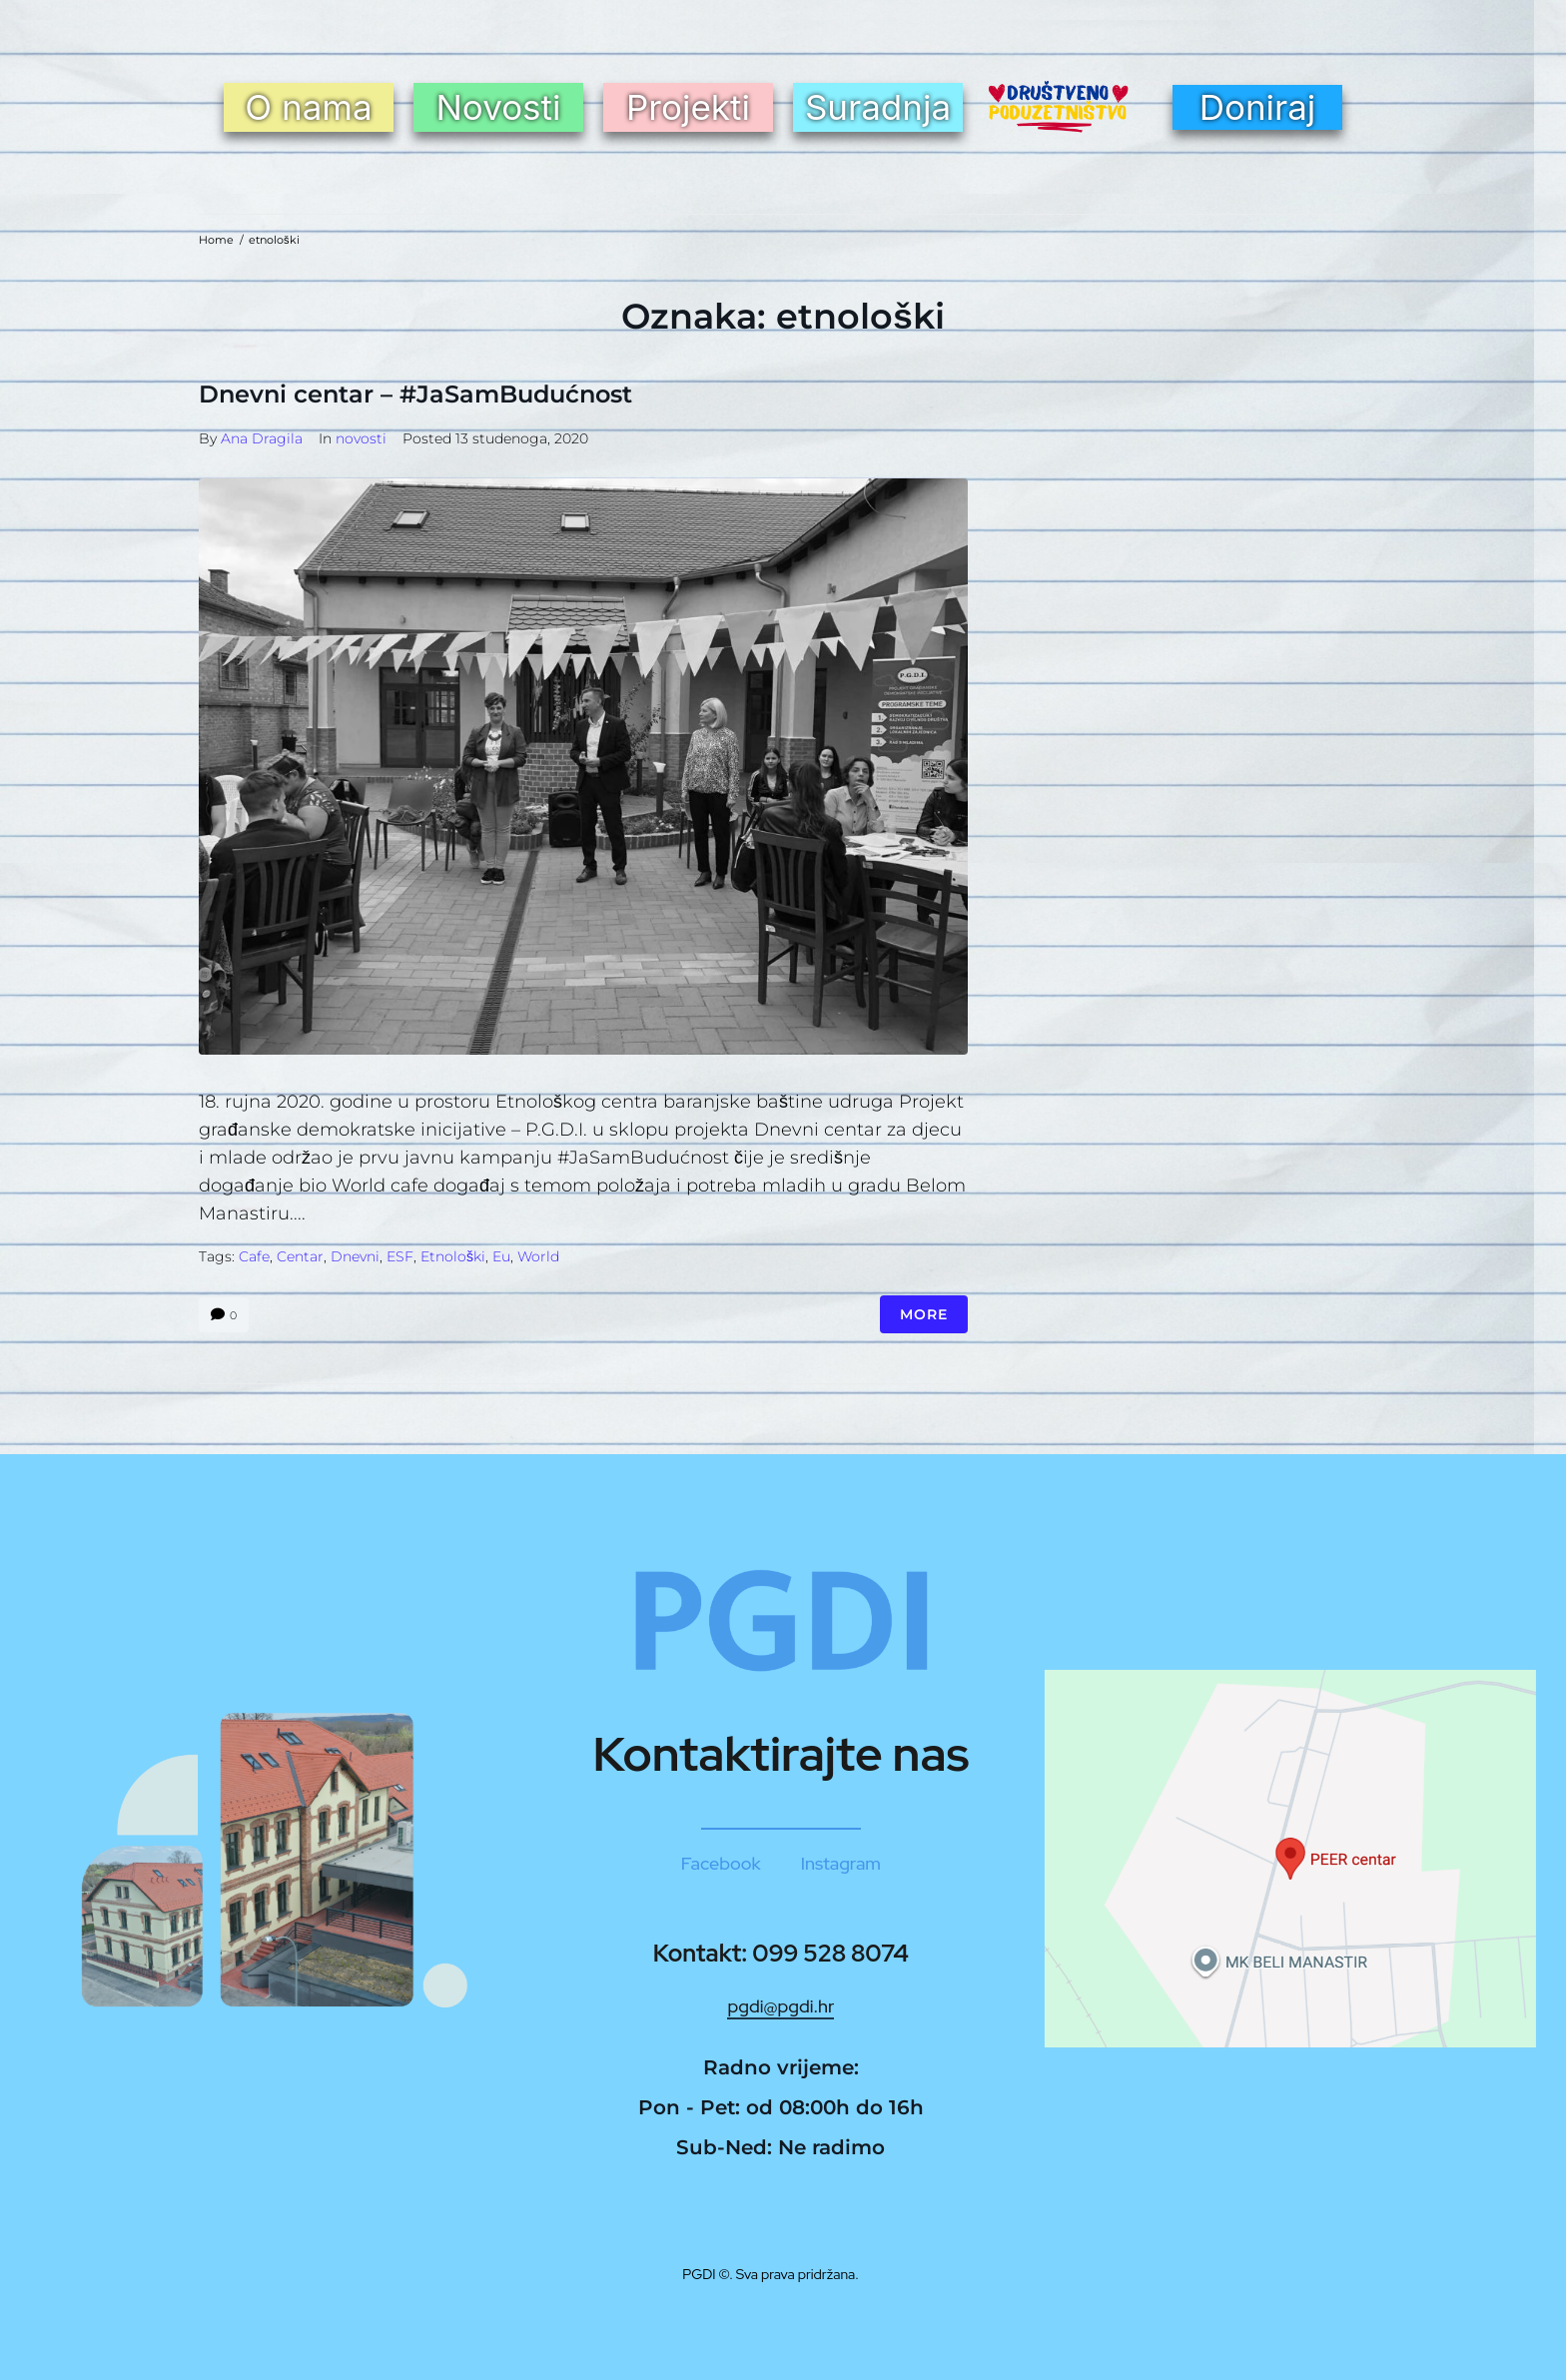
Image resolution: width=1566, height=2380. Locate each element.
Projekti (688, 107)
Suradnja (878, 107)
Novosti (497, 107)
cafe (254, 1256)
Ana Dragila (262, 438)
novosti (361, 438)
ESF (400, 1256)
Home (216, 240)
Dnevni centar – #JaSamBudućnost (415, 394)
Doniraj (1257, 107)
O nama (308, 107)
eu (501, 1256)
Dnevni (355, 1256)
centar (300, 1256)
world (538, 1256)
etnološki (452, 1256)
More (924, 1314)
